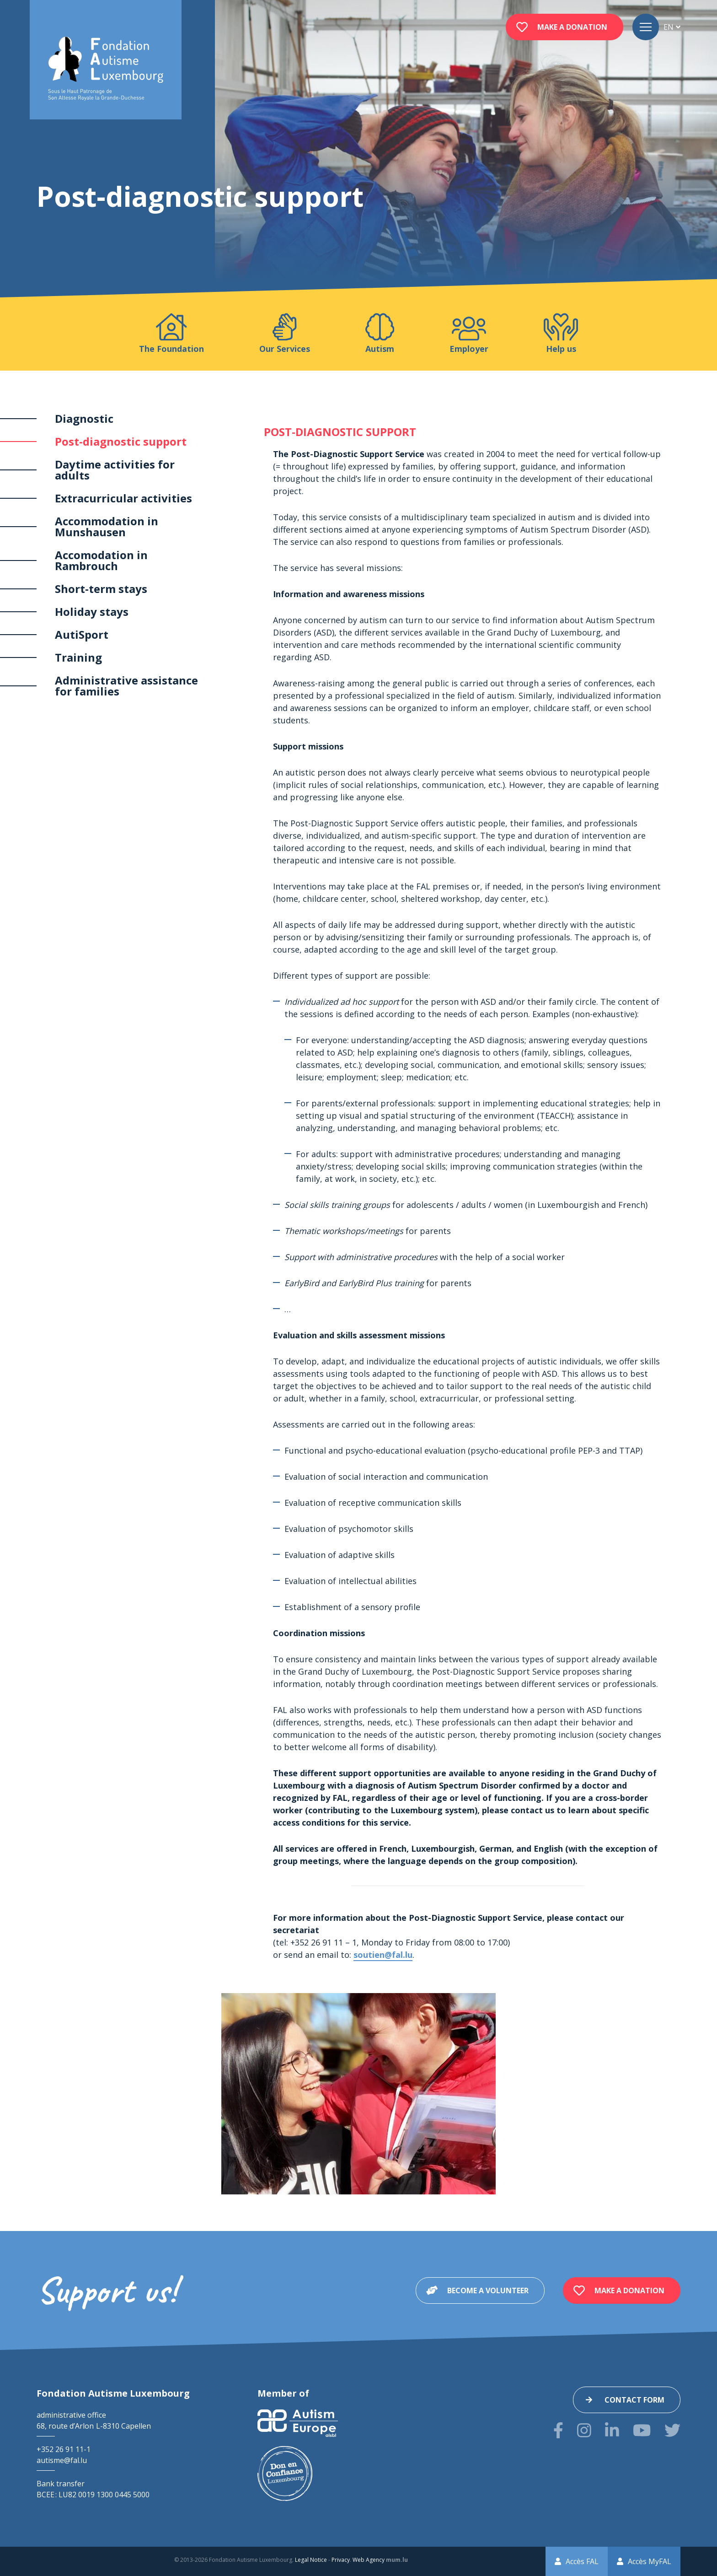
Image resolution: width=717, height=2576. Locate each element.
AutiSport (81, 634)
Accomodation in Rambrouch (101, 560)
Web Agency (369, 2560)
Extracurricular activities (123, 498)
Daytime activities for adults (115, 470)
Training (78, 657)
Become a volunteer (488, 2290)
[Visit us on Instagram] (584, 2430)
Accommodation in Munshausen (106, 526)
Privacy (341, 2560)
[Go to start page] (105, 69)
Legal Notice (311, 2560)
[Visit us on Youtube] (642, 2430)
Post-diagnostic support (121, 441)
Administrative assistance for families (126, 686)
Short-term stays (101, 588)
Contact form (634, 2400)
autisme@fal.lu (62, 2460)
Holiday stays (91, 611)
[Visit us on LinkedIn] (612, 2430)
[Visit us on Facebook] (558, 2430)
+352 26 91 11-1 (64, 2449)
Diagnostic (84, 418)
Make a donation (572, 27)
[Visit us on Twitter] (672, 2430)
